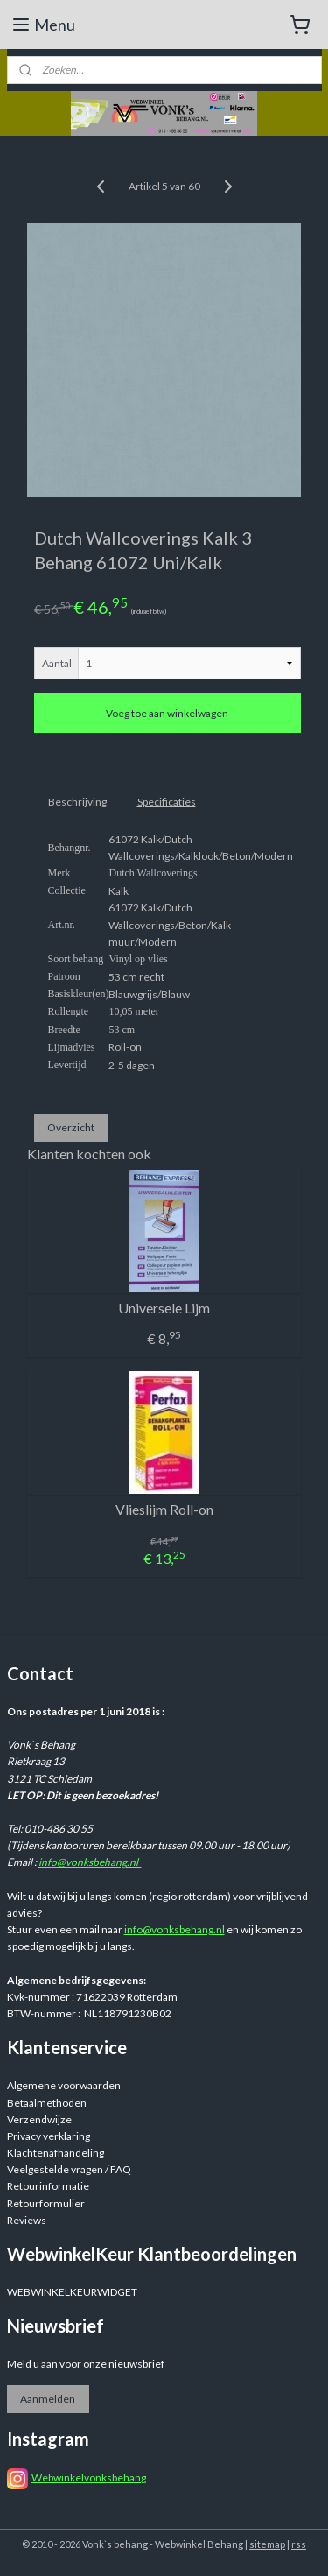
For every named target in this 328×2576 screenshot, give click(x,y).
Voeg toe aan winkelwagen (167, 713)
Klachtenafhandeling (55, 2152)
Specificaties (166, 801)
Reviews (26, 2220)
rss (298, 2544)
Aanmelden (47, 2398)
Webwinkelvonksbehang (88, 2477)
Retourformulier (46, 2203)
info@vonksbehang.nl (90, 1862)
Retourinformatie (48, 2185)
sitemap (267, 2544)
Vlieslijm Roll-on (164, 1509)
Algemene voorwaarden (64, 2085)
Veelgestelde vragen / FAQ (69, 2169)
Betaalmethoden (47, 2102)
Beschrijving (77, 801)
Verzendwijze (39, 2119)
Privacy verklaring (48, 2136)
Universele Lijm (164, 1307)
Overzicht (70, 1127)
